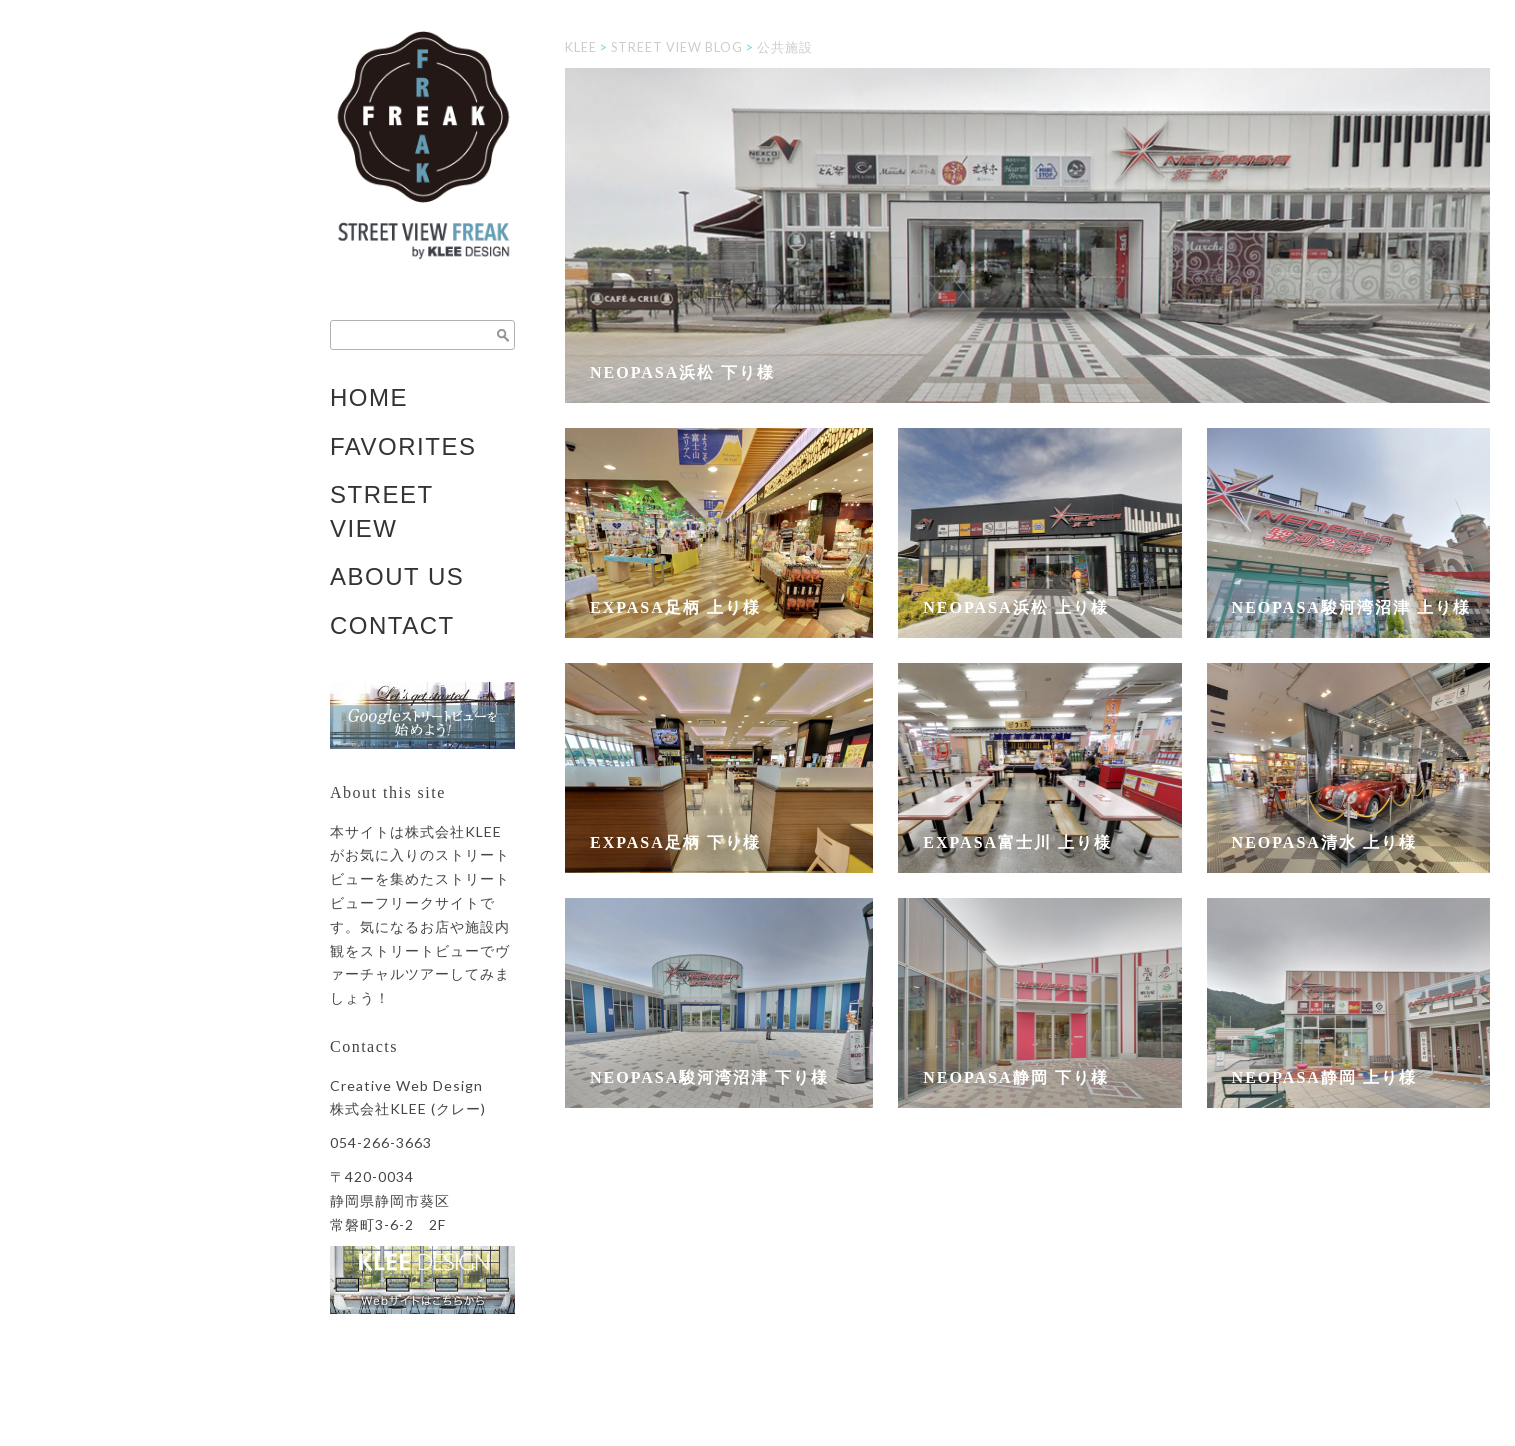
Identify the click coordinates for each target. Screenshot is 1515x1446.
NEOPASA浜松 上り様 (1015, 607)
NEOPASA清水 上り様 (1324, 842)
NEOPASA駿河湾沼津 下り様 (709, 1077)
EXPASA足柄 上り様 (675, 607)
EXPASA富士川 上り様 (1017, 842)
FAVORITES (403, 446)
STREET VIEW (382, 511)
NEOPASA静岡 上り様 (1324, 1077)
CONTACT (392, 625)
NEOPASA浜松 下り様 (682, 372)
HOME (369, 397)
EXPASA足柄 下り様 (675, 842)
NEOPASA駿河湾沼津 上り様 (1351, 607)
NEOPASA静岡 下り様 (1015, 1077)
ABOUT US (397, 576)
